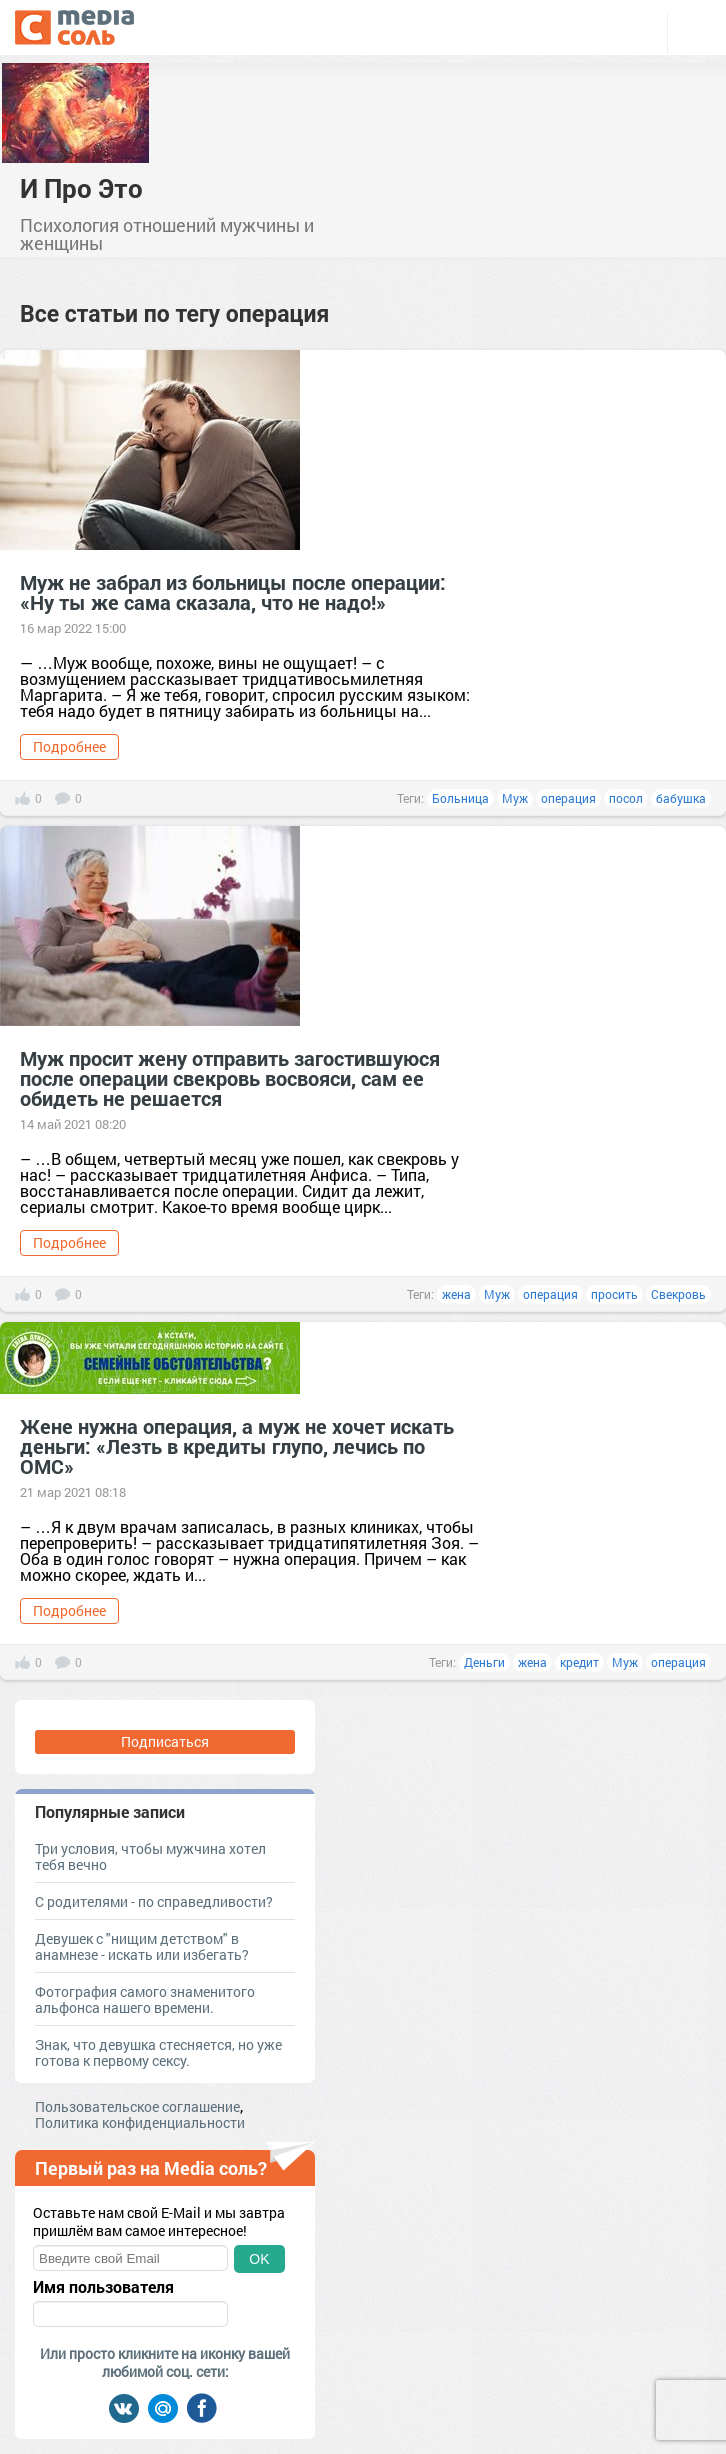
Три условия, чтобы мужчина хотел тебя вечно (150, 1856)
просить (614, 1294)
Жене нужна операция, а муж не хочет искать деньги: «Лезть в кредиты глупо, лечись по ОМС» (237, 1446)
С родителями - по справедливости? (154, 1901)
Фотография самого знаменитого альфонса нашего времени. (145, 1999)
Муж (515, 798)
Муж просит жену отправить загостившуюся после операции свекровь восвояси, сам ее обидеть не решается (230, 1078)
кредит (579, 1662)
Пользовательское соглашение (137, 2106)
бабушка (681, 798)
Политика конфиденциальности (140, 2122)
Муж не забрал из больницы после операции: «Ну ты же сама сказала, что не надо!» (233, 592)
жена (456, 1294)
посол (626, 798)
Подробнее (69, 746)
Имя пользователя (103, 2287)
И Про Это (81, 188)
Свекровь (678, 1294)
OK (259, 2259)
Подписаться (165, 1741)
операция (568, 798)
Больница (460, 798)
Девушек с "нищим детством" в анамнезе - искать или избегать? (142, 1946)
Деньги (484, 1662)
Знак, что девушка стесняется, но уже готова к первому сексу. (158, 2052)
